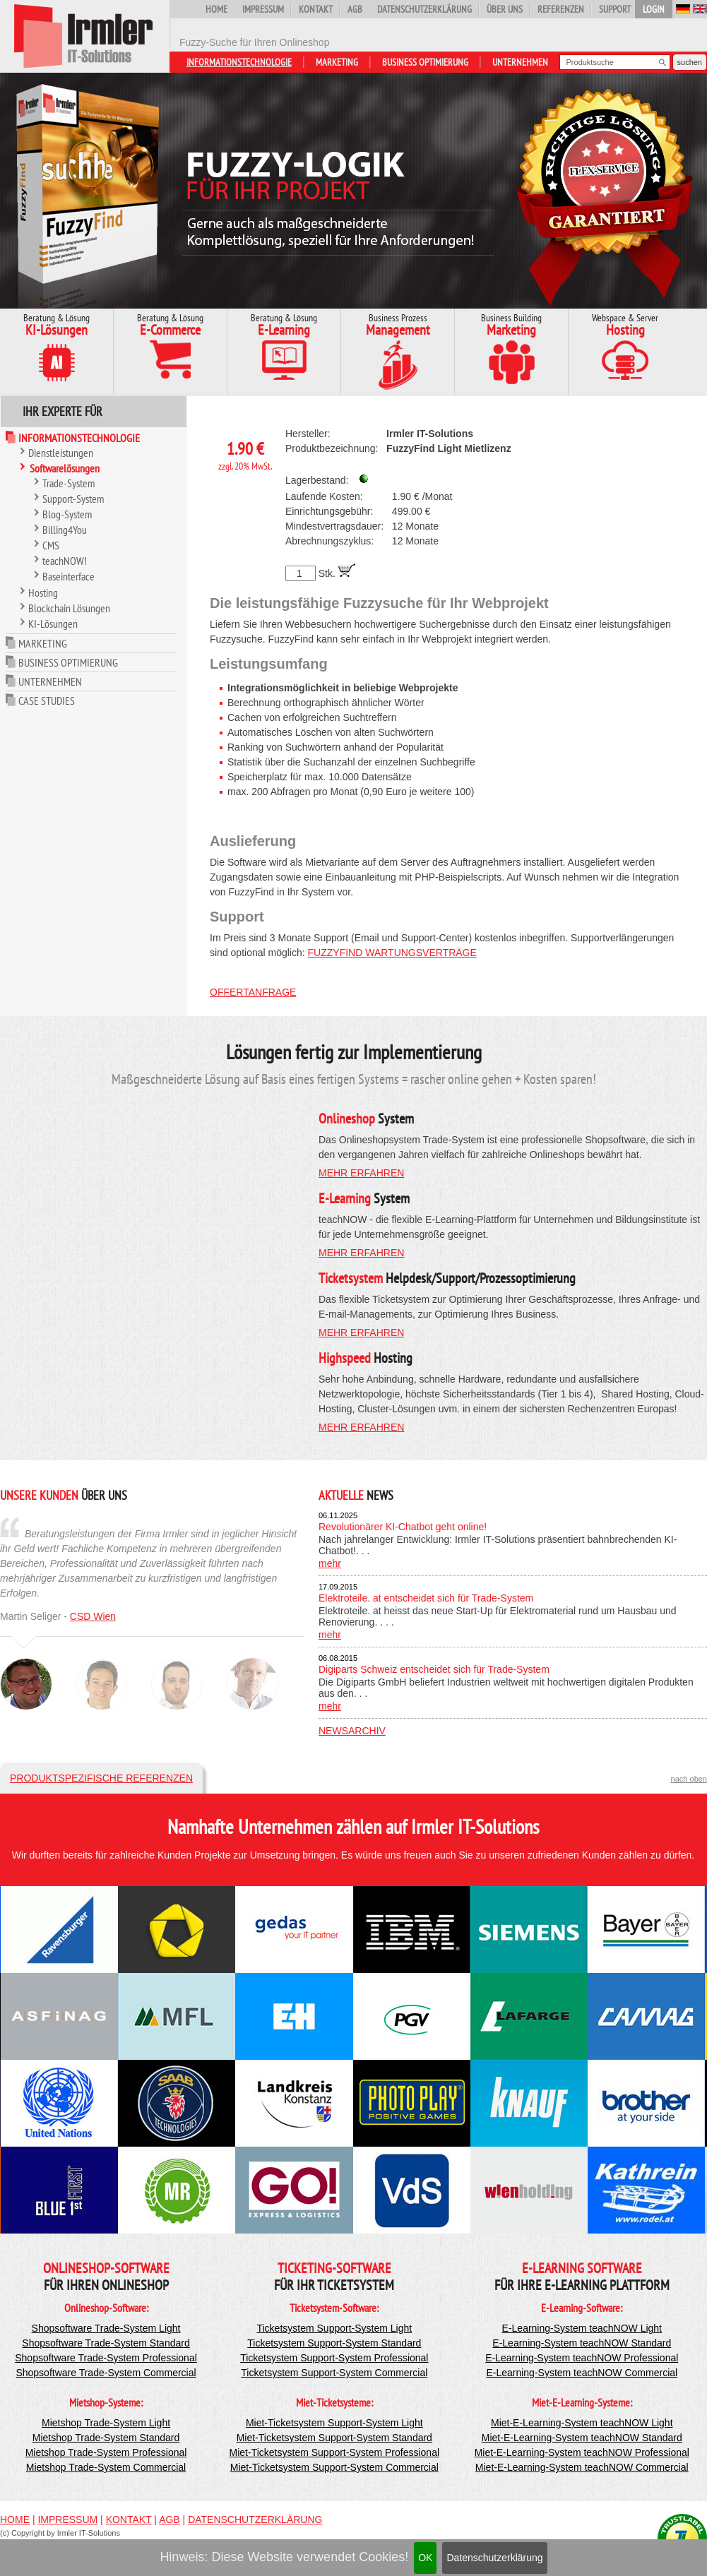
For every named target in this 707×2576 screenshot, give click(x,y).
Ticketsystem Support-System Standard (334, 2343)
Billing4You (64, 530)
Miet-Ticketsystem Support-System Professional (334, 2452)
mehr (330, 1563)
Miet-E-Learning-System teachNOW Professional (582, 2452)
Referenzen (560, 9)
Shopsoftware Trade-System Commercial (106, 2372)
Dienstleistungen (60, 453)
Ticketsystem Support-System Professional (334, 2357)
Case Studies (46, 700)
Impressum (263, 9)
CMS (50, 545)
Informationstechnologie (239, 62)
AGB (354, 9)
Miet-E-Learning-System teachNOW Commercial (582, 2467)
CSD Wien (93, 1616)
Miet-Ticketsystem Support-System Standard (334, 2437)
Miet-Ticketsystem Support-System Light (334, 2422)
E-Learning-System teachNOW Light (582, 2328)
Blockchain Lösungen (69, 608)
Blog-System (67, 514)
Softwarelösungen (65, 468)
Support (615, 9)
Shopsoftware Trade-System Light (106, 2328)
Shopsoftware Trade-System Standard (105, 2343)
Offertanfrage (253, 992)
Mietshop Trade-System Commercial (106, 2467)
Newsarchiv (352, 1730)
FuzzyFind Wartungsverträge (392, 952)
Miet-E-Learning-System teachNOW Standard (582, 2437)
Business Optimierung (425, 62)
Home (216, 9)
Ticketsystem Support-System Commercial (334, 2372)
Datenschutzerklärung (494, 2557)
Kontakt (316, 9)
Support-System (73, 498)
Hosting (43, 592)
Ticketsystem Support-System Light (334, 2328)
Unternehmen (520, 62)
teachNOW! (64, 561)
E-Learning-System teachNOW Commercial (581, 2372)
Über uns (505, 9)
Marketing (337, 62)
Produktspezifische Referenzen (101, 1778)
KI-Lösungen (53, 623)
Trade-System (68, 483)
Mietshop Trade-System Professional (106, 2452)
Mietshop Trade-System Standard (106, 2437)
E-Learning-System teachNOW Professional (581, 2357)
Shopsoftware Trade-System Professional (106, 2357)
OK (425, 2557)
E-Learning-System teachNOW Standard (581, 2343)
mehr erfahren (361, 1173)
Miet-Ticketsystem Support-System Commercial (334, 2467)
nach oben (689, 1779)
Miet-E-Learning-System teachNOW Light (582, 2422)
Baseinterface (68, 576)
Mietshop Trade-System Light (106, 2422)
